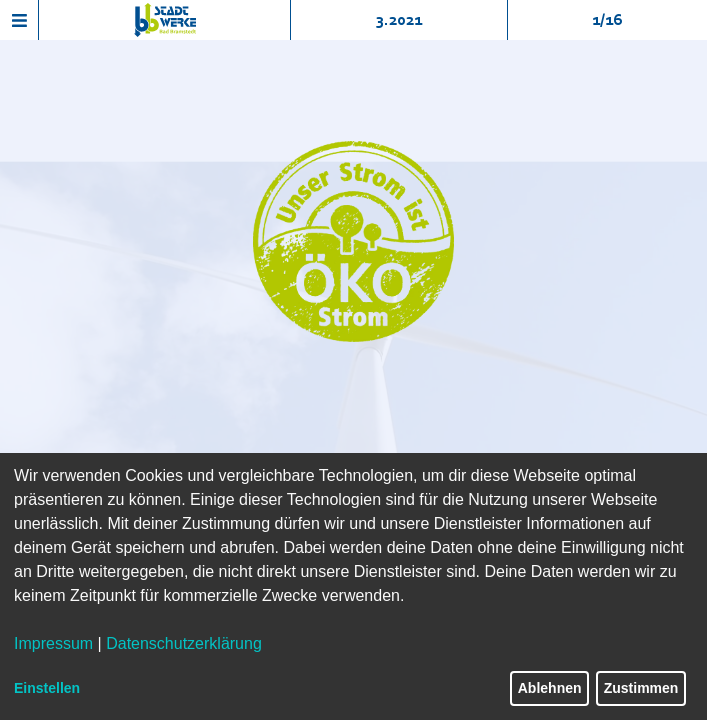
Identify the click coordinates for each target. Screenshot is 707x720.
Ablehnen (550, 688)
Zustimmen (641, 688)
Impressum (53, 643)
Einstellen (47, 688)
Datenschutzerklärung (184, 643)
